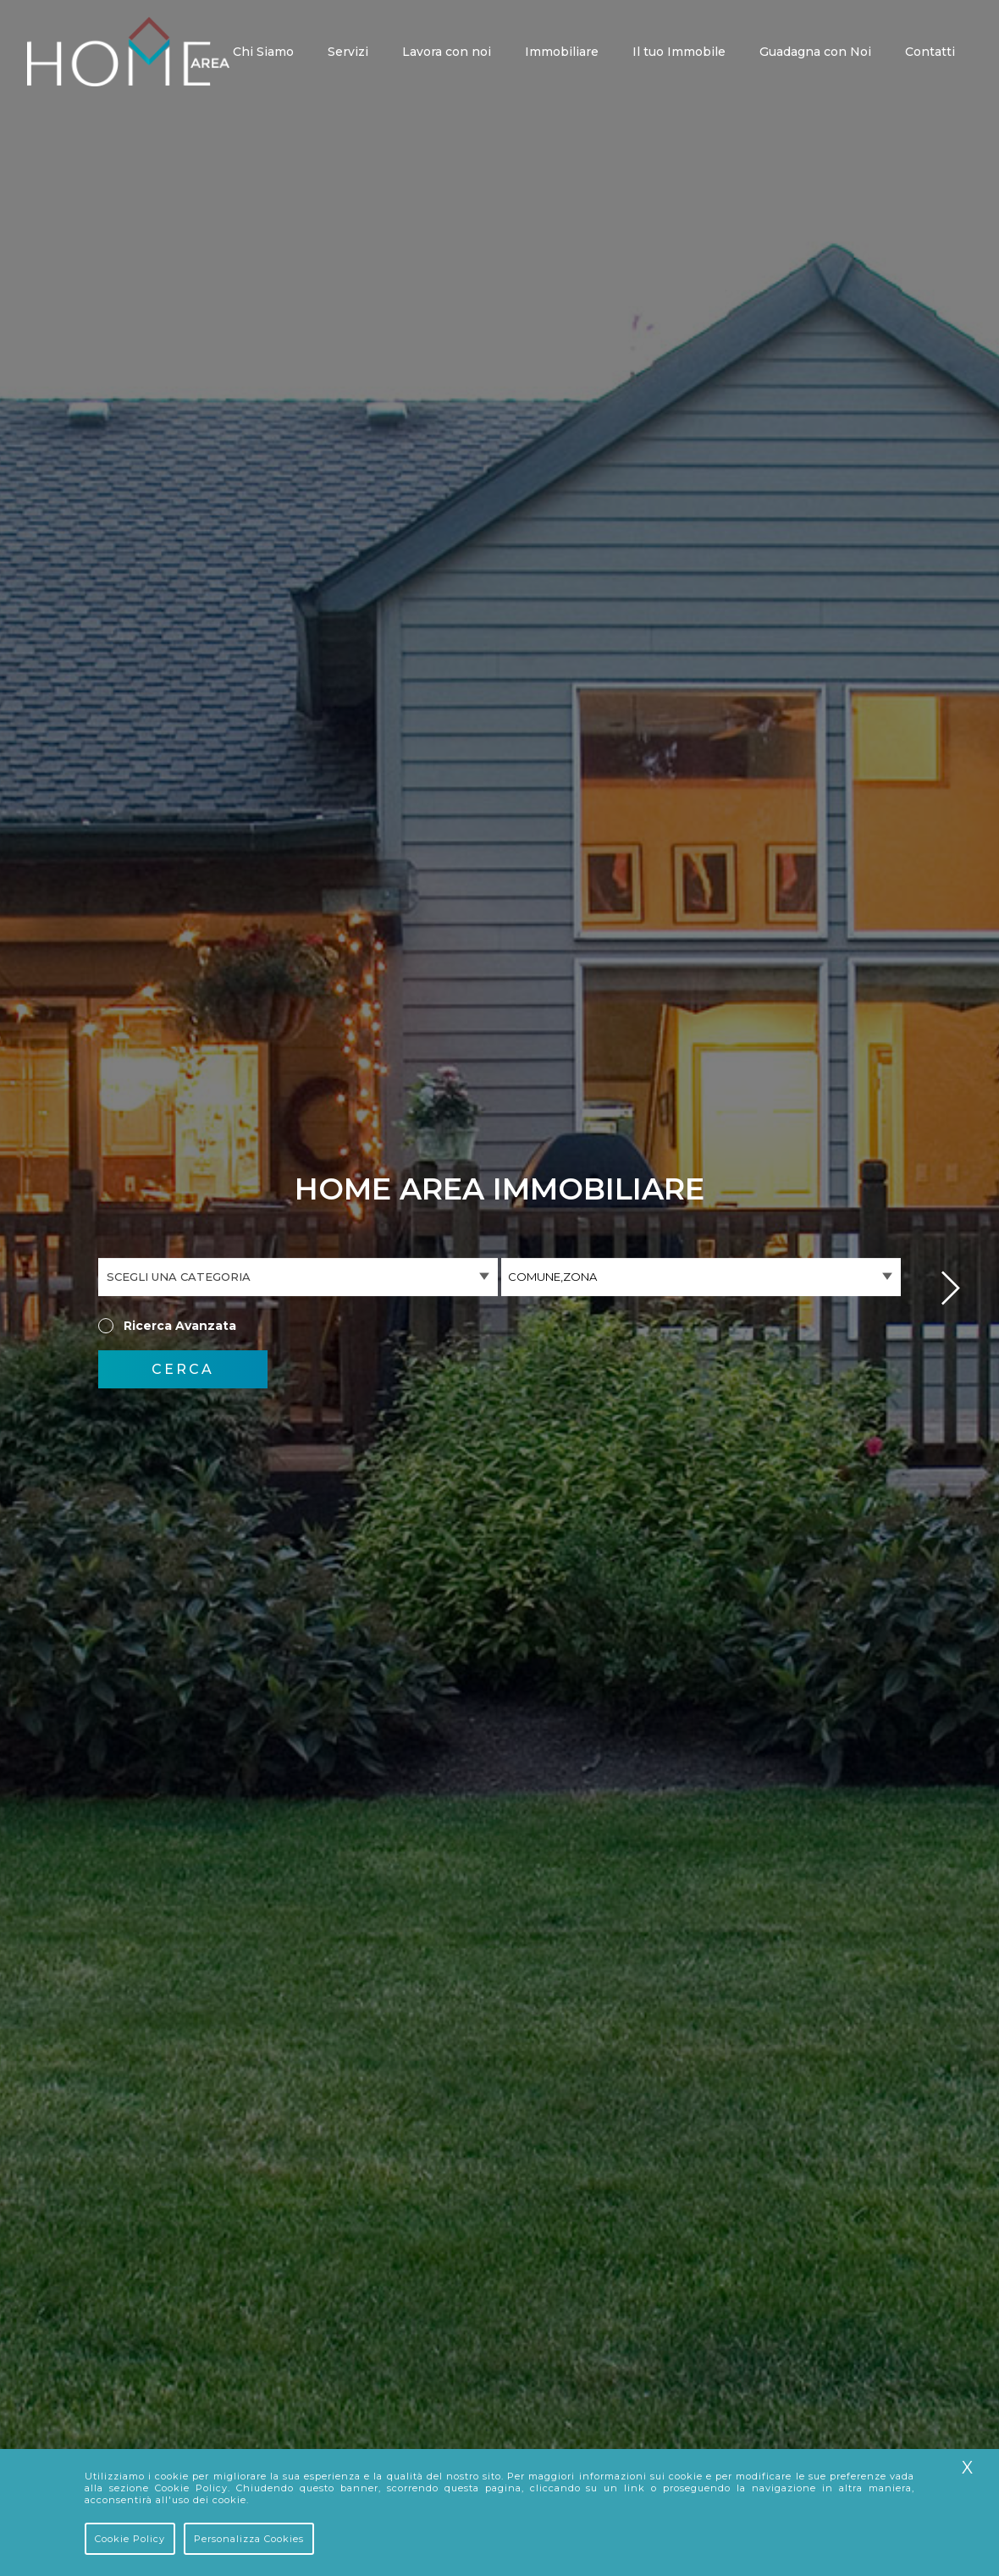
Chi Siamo (263, 53)
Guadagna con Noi (815, 53)
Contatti (930, 53)
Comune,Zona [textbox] (552, 1276)
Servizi (348, 53)
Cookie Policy (130, 2539)
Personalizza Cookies (249, 2539)
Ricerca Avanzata (180, 1325)
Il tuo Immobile (679, 53)
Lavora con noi (446, 53)
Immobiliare (562, 53)
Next (951, 1288)
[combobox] (701, 1277)
